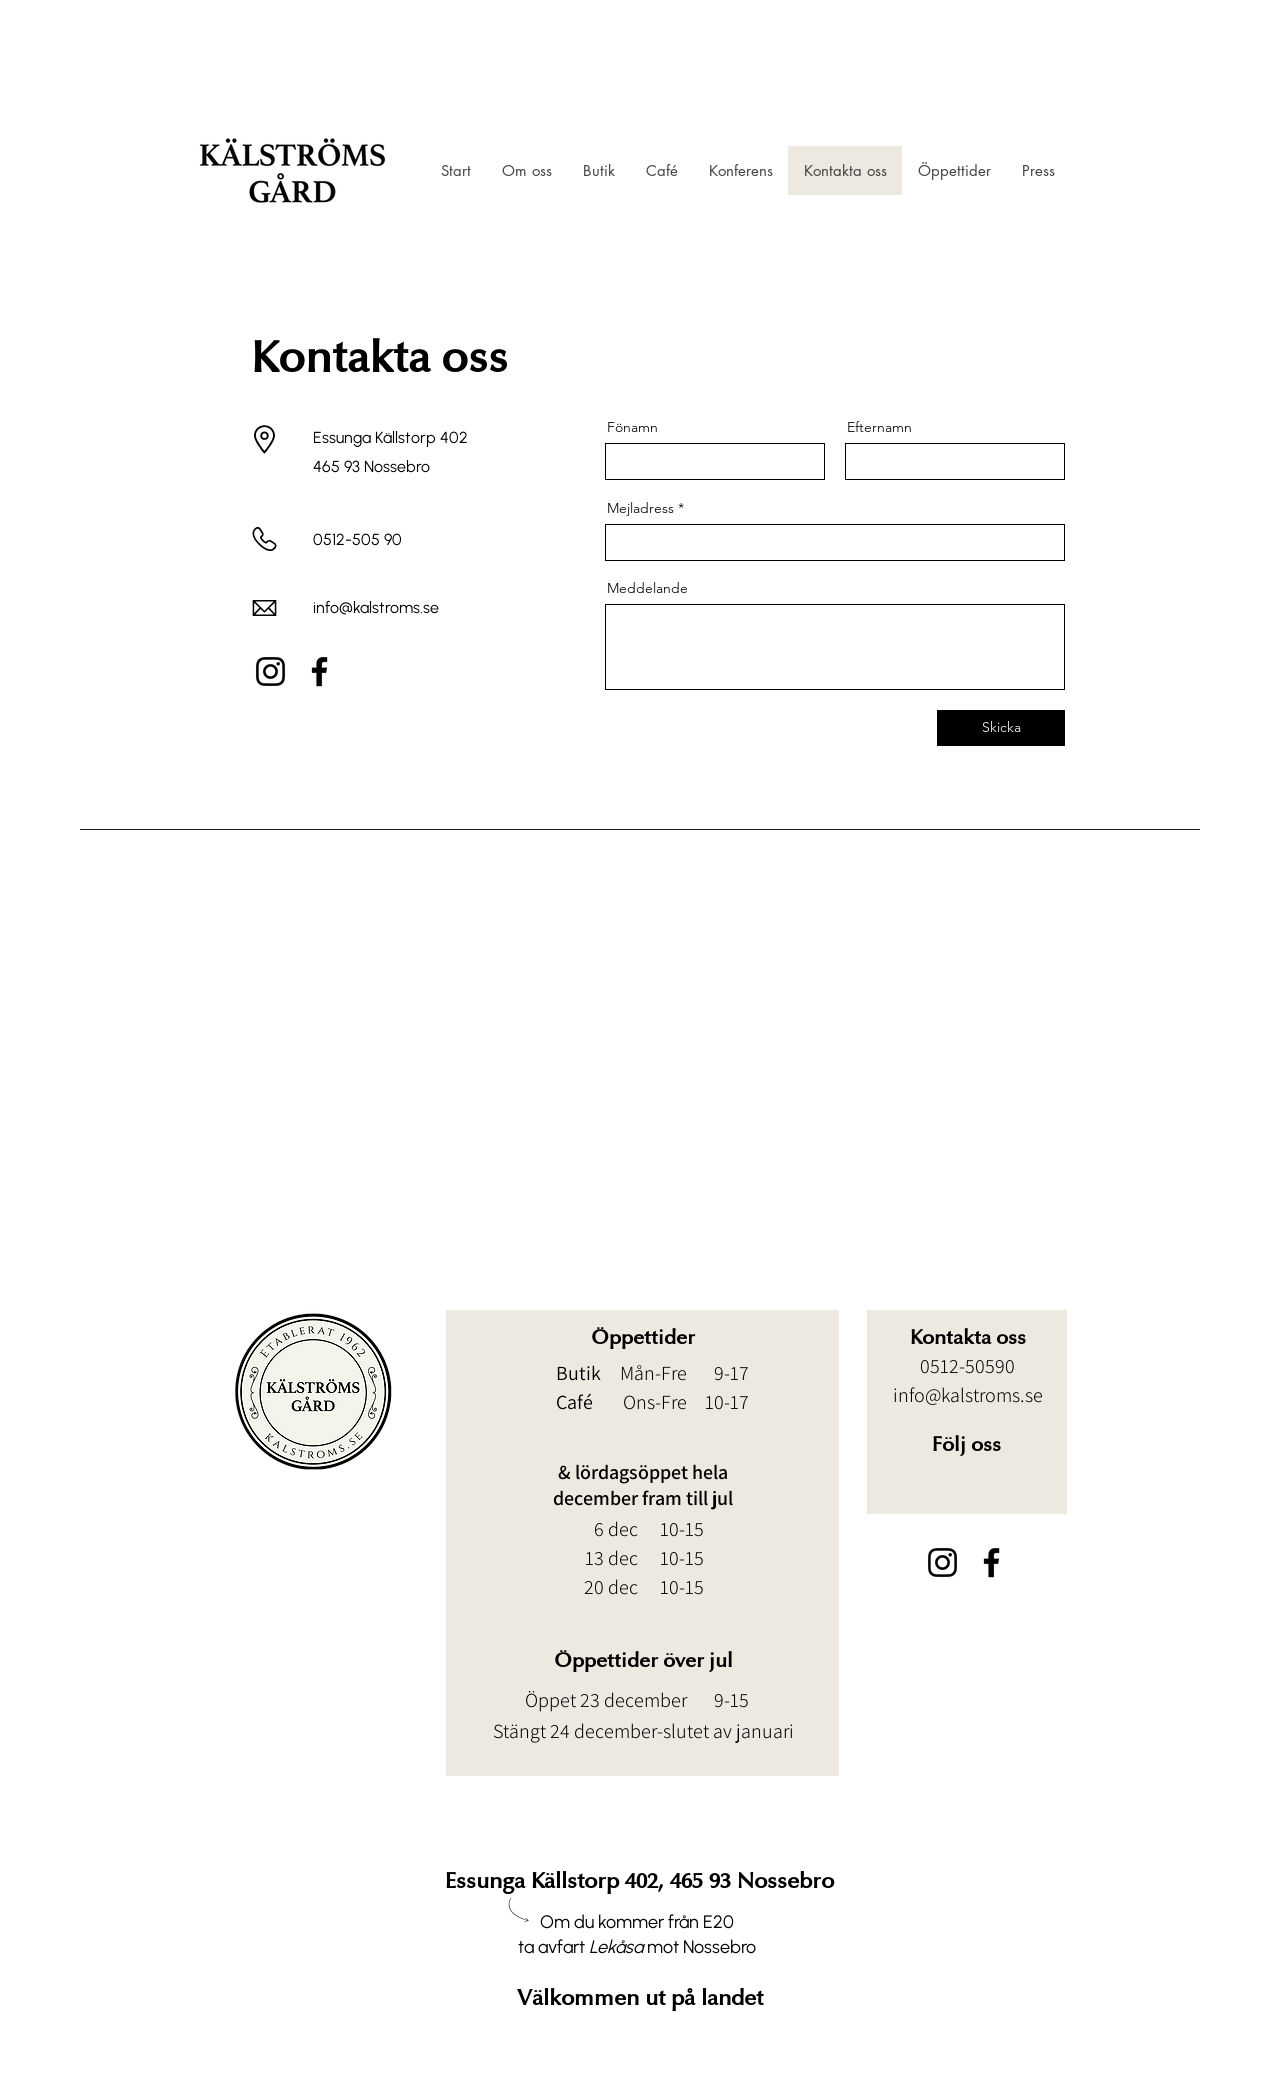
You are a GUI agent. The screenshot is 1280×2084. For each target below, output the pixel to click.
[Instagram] (270, 671)
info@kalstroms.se (376, 607)
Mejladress (640, 508)
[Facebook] (319, 671)
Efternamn (879, 427)
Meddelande (647, 588)
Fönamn (632, 427)
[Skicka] (1001, 728)
